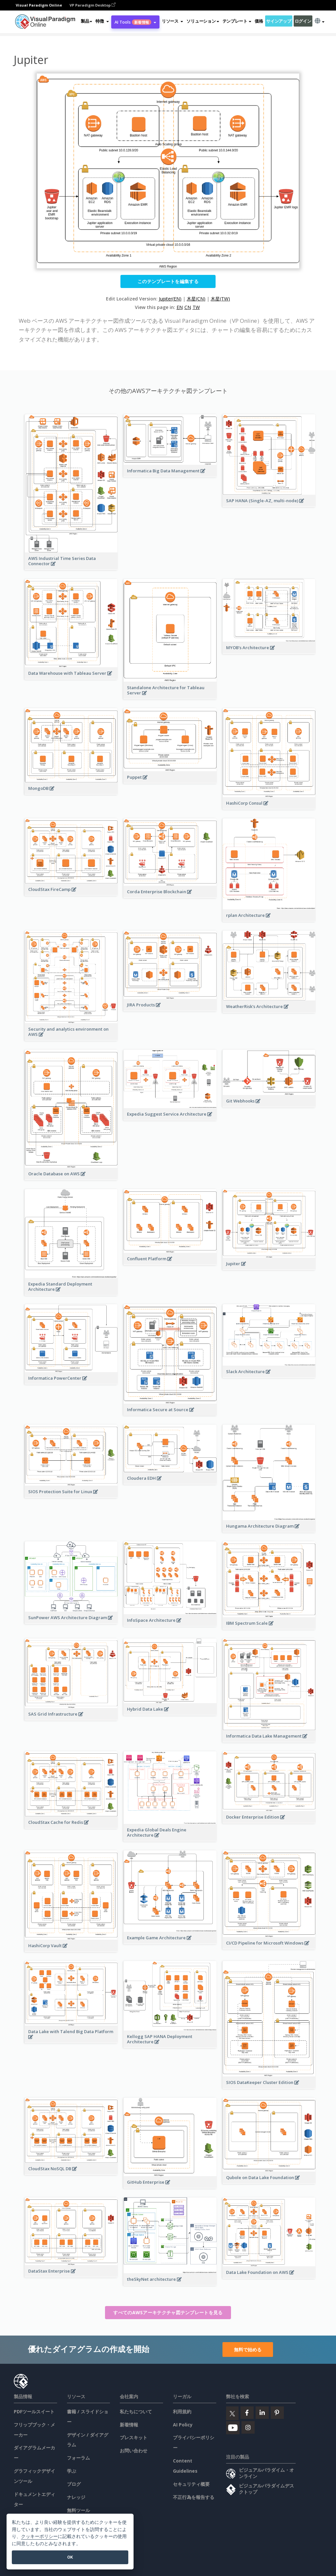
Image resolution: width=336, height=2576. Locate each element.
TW (196, 307)
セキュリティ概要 (191, 2484)
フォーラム (78, 2458)
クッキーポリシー (39, 2536)
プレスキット (133, 2437)
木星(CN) (196, 299)
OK (70, 2557)
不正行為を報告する (193, 2497)
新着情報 (129, 2424)
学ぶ (71, 2471)
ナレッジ (76, 2497)
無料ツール (78, 2510)
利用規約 (182, 2411)
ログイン (303, 21)
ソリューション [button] (202, 21)
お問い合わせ (133, 2450)
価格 (259, 21)
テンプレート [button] (236, 21)
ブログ (74, 2484)
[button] (102, 21)
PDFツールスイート (34, 2411)
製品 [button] (86, 21)
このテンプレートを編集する (168, 281)
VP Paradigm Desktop (93, 5)
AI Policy (183, 2424)
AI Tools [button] (135, 22)
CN (187, 307)
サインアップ (278, 21)
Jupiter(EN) (170, 299)
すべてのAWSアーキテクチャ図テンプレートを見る (167, 2312)
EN (180, 307)
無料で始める (248, 2349)
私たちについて (136, 2411)
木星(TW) (220, 299)
